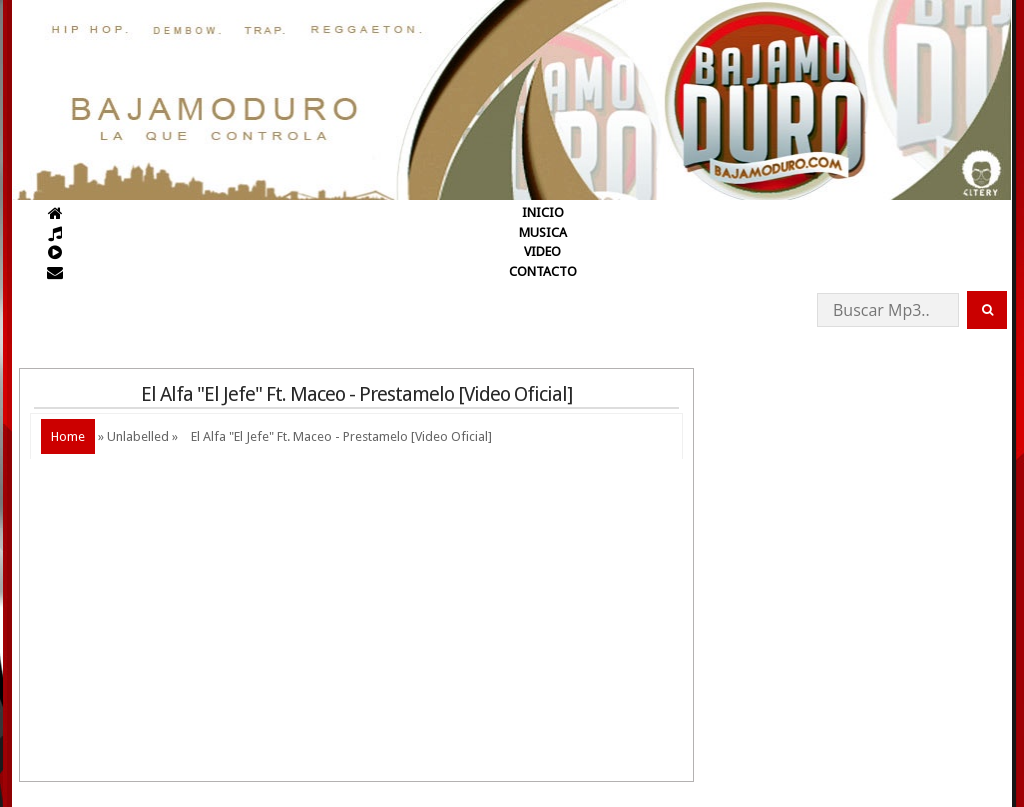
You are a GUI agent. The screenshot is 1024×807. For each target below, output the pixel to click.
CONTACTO (543, 271)
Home (68, 436)
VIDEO (542, 251)
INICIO (543, 212)
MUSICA (543, 232)
